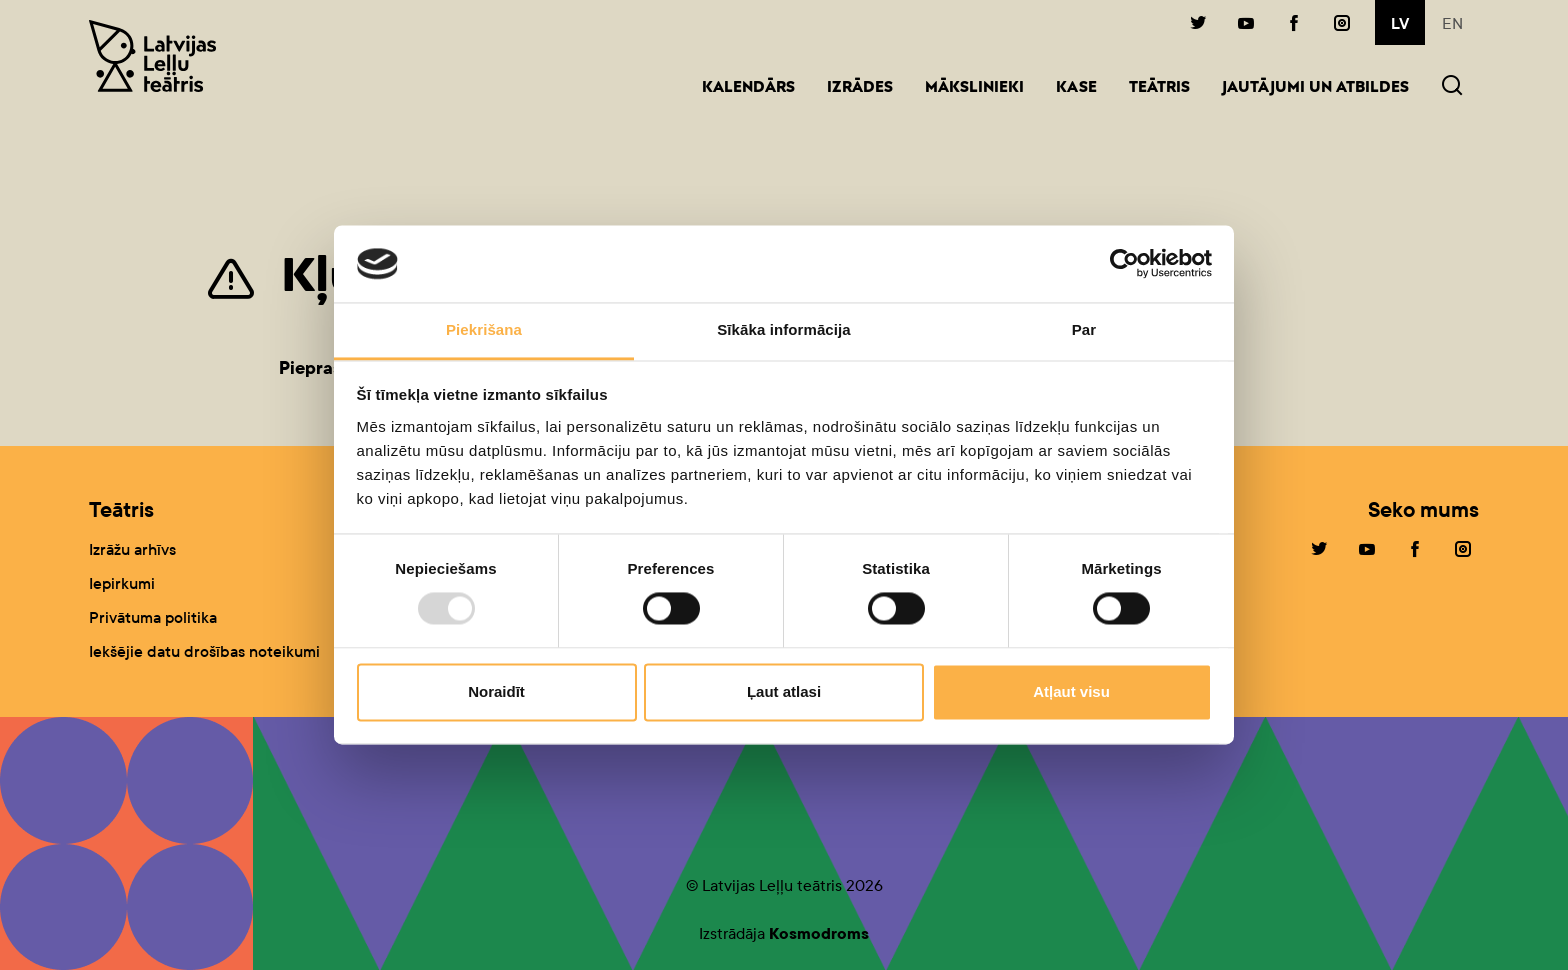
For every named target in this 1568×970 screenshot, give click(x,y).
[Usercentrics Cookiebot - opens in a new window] (1124, 264)
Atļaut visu (1071, 691)
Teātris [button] (1159, 88)
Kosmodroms (819, 933)
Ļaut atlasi (784, 691)
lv (1400, 24)
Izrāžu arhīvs (132, 549)
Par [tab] (1084, 329)
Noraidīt (496, 691)
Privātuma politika (153, 617)
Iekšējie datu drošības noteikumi (204, 651)
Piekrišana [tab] (484, 329)
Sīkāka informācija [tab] (784, 329)
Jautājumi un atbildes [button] (1315, 88)
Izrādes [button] (860, 88)
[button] (1452, 87)
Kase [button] (1076, 88)
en (1452, 23)
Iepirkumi (122, 583)
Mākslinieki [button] (974, 88)
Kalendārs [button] (748, 88)
